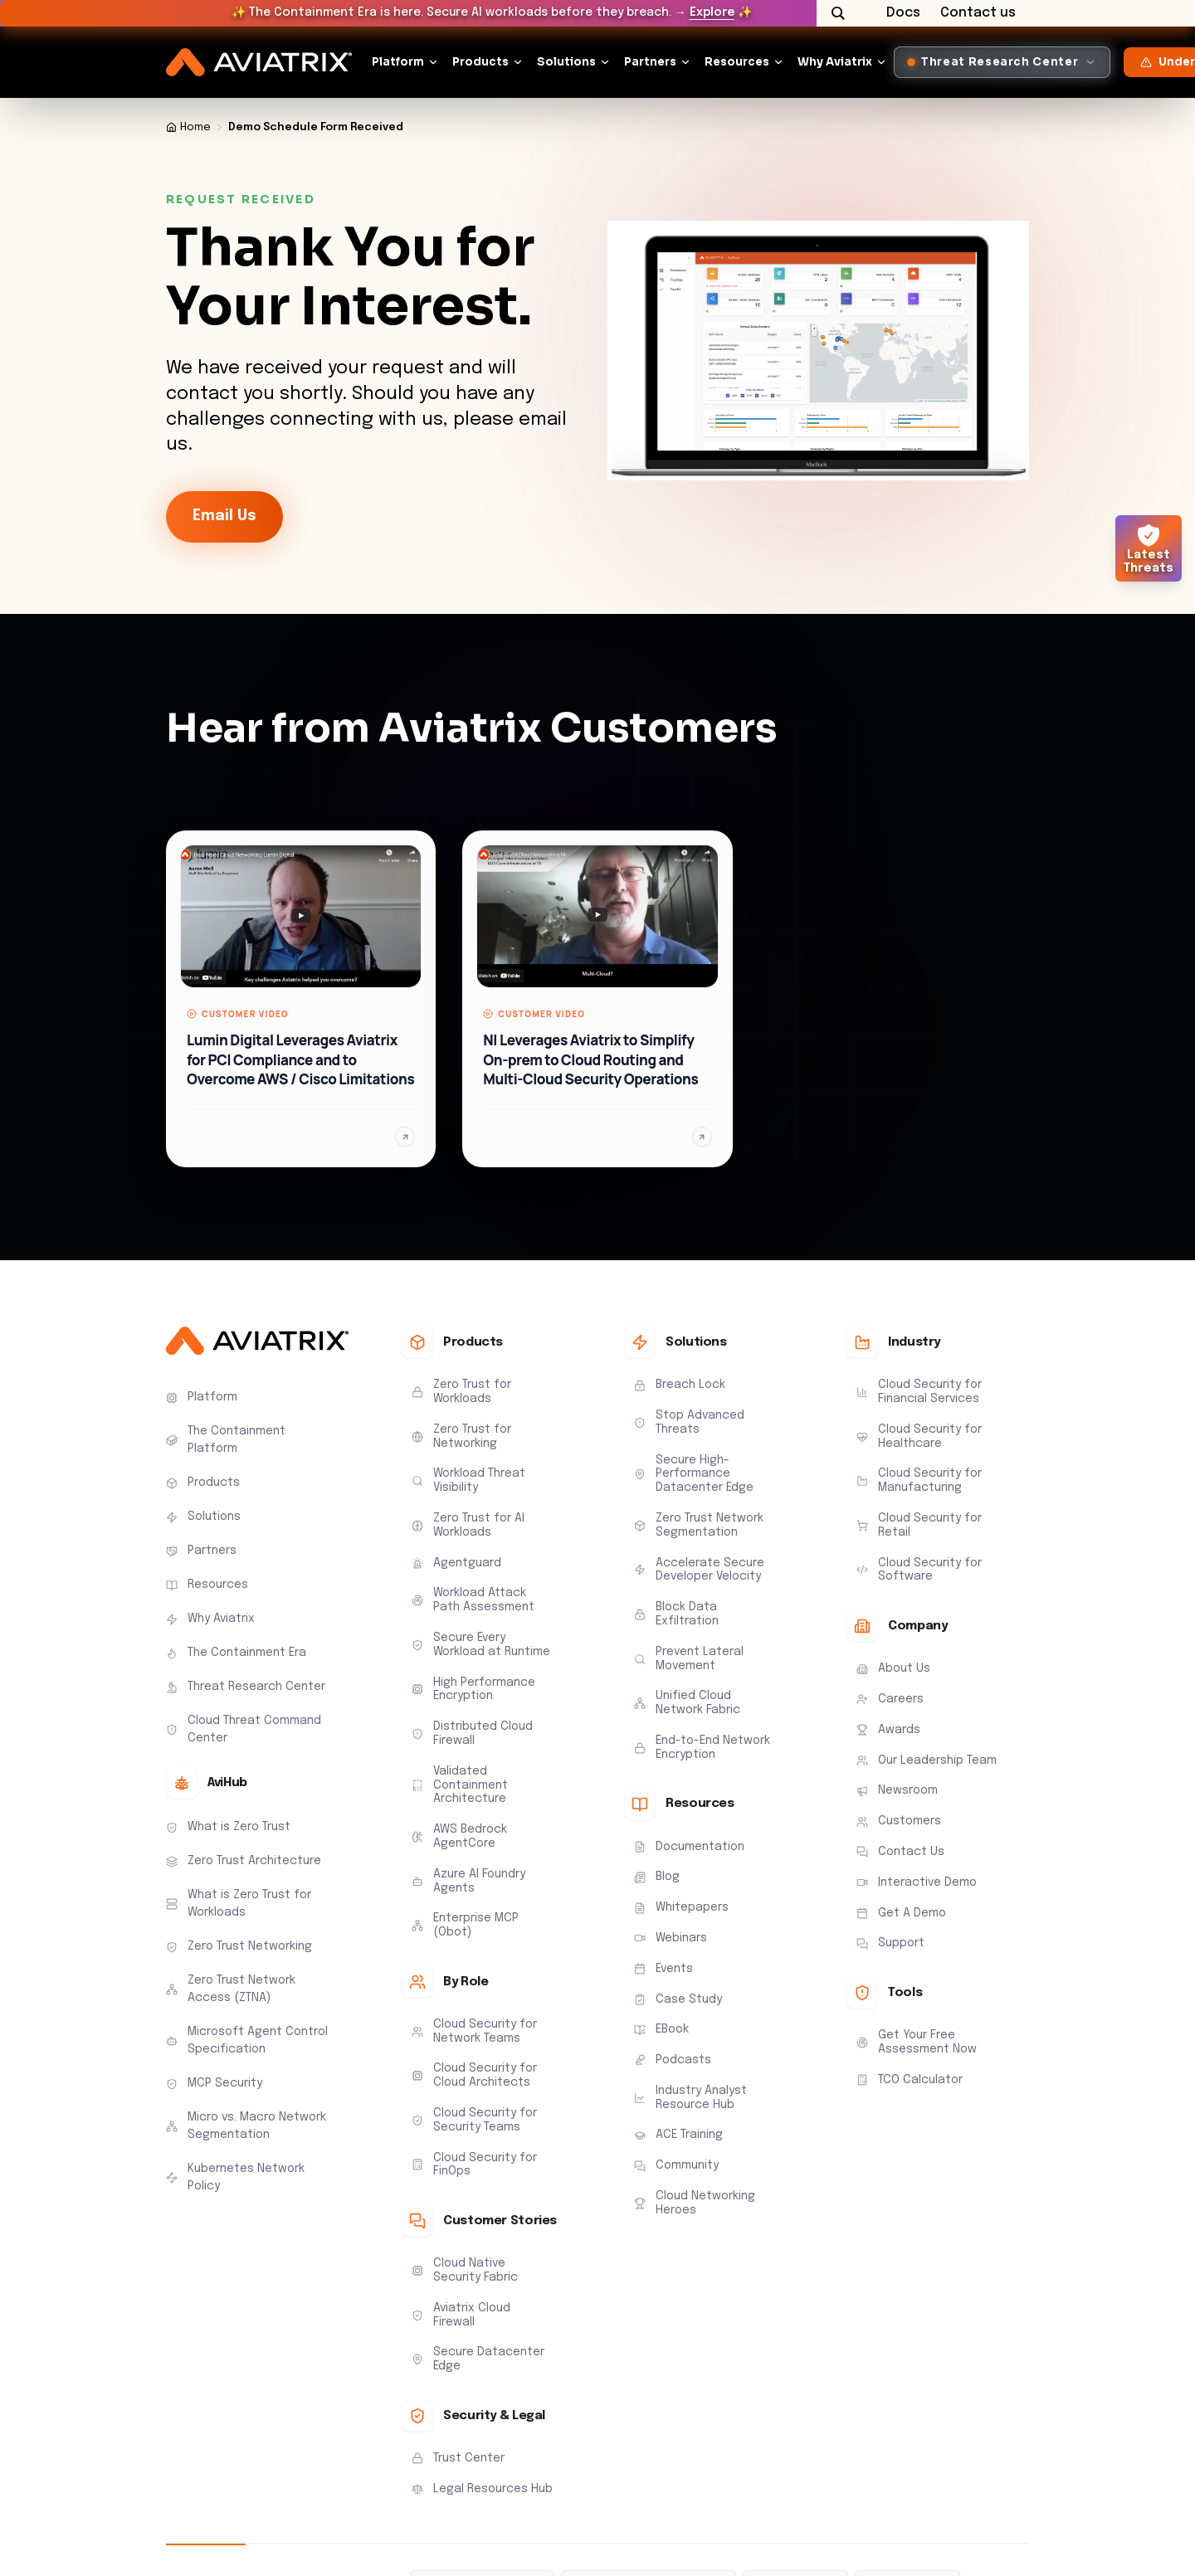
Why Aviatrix (834, 62)
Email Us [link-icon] (224, 516)
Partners (650, 62)
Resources (737, 62)
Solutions (566, 62)
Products (480, 62)
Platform (398, 62)
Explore (712, 12)
